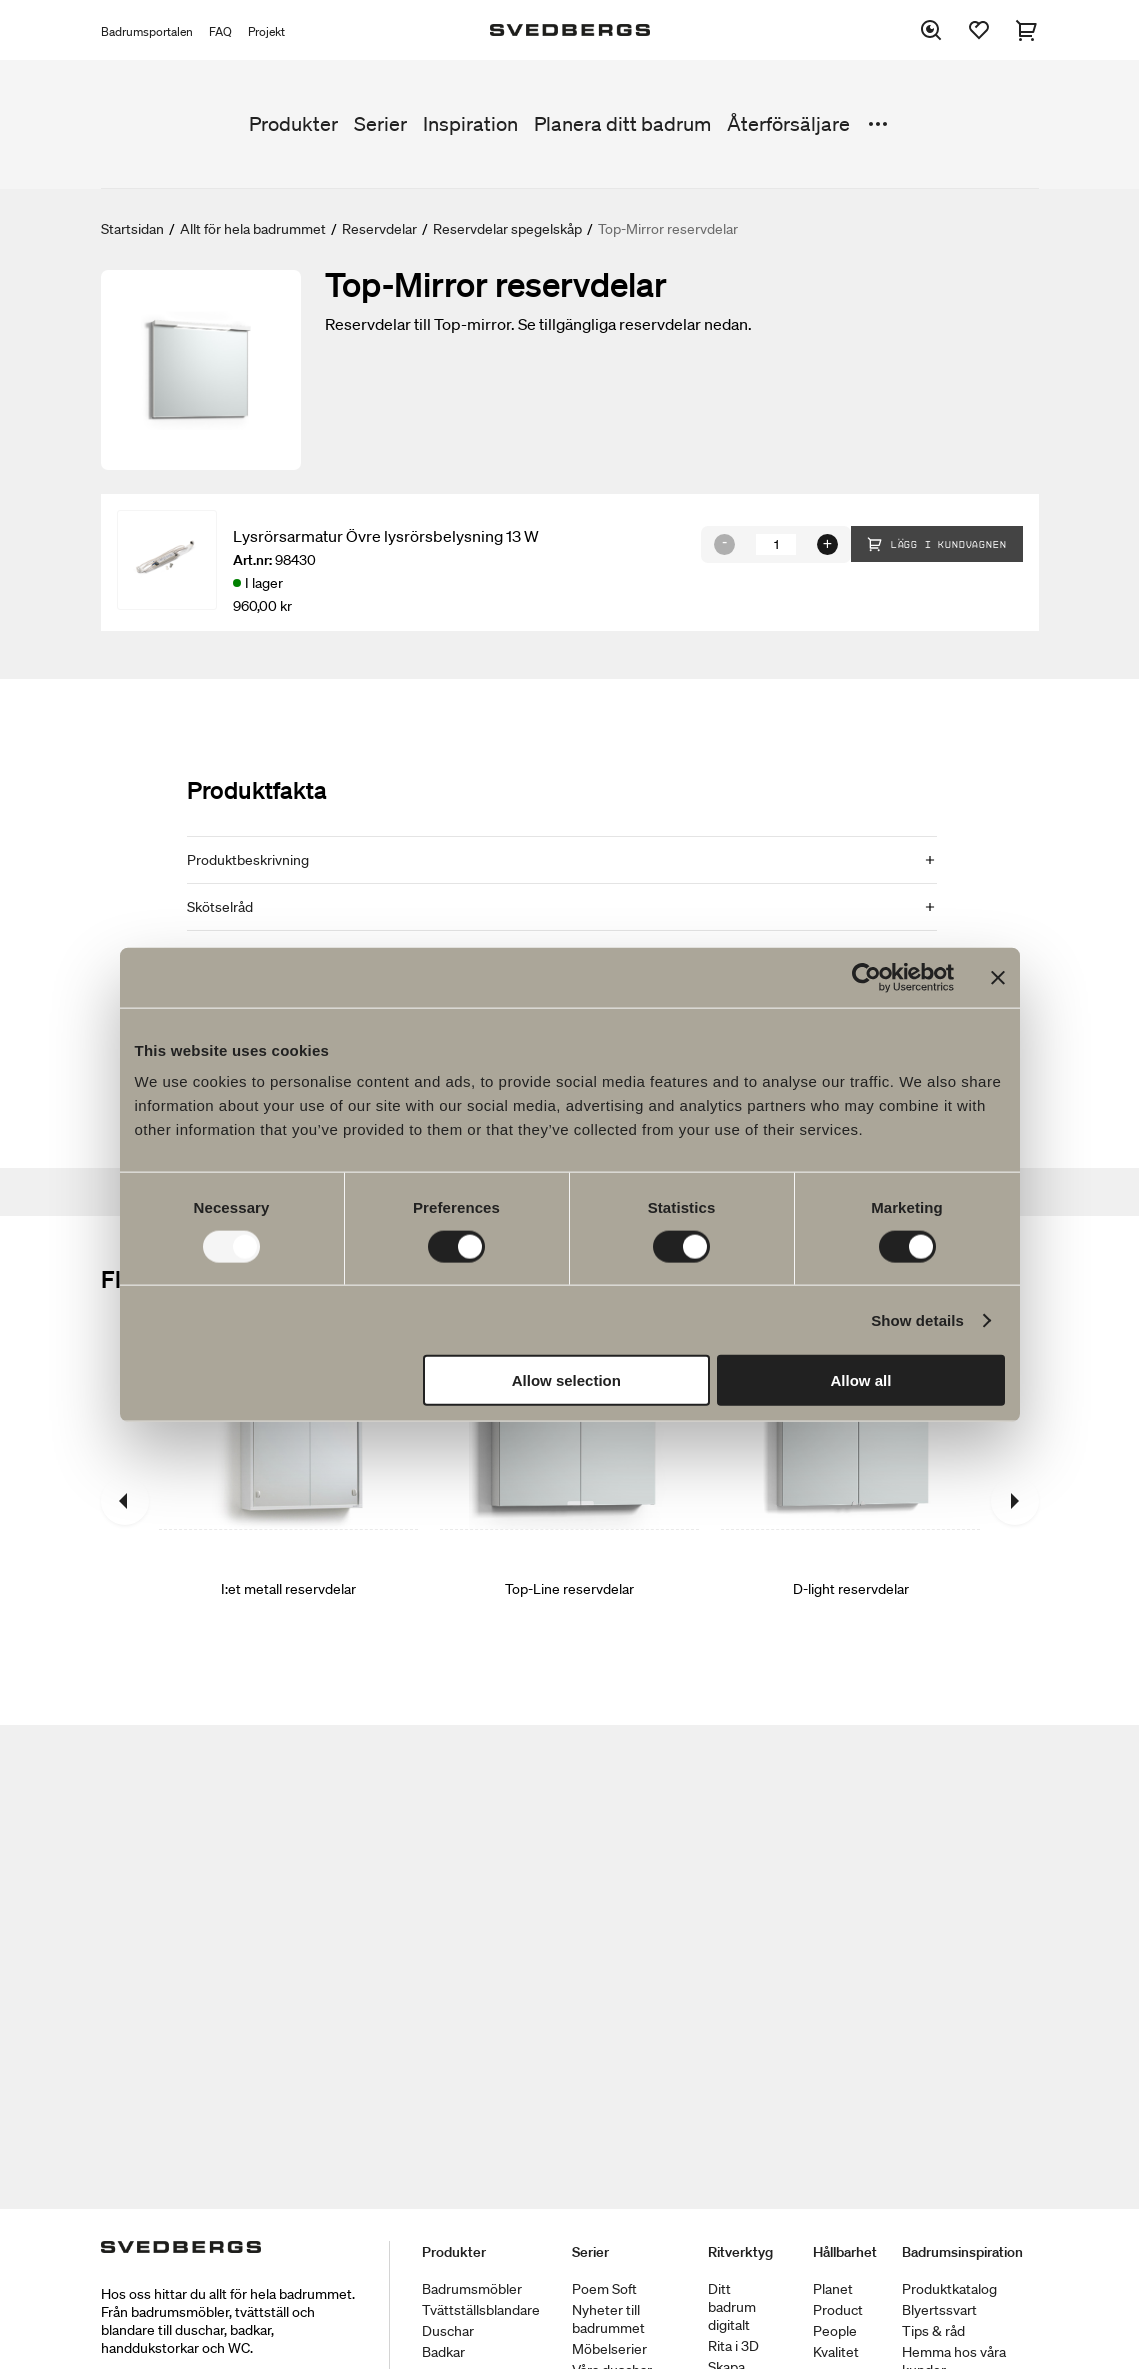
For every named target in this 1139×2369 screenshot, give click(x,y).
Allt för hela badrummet (253, 229)
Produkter (293, 124)
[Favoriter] (979, 30)
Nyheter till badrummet (608, 2319)
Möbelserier (609, 2349)
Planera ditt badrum (622, 124)
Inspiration (470, 124)
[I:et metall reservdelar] (288, 1501)
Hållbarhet (845, 2252)
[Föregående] (125, 1501)
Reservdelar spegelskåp (507, 229)
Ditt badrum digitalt (732, 2307)
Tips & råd (933, 2331)
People (835, 2331)
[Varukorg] (1027, 30)
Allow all (861, 1380)
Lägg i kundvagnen (937, 544)
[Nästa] (1015, 1501)
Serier (380, 124)
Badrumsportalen (147, 31)
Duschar (448, 2331)
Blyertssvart (939, 2310)
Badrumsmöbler (472, 2289)
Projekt (266, 31)
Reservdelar (379, 229)
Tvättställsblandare (481, 2310)
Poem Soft (604, 2289)
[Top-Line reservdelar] (569, 1501)
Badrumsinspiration (962, 2252)
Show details (917, 1319)
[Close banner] (998, 977)
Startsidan (132, 229)
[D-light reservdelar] (850, 1501)
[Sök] (931, 30)
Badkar (443, 2352)
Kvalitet (836, 2352)
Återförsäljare (788, 124)
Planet (833, 2289)
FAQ (220, 31)
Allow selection (566, 1380)
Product (838, 2310)
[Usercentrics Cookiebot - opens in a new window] (866, 977)
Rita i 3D (733, 2346)
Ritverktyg (740, 2252)
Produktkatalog (949, 2289)
